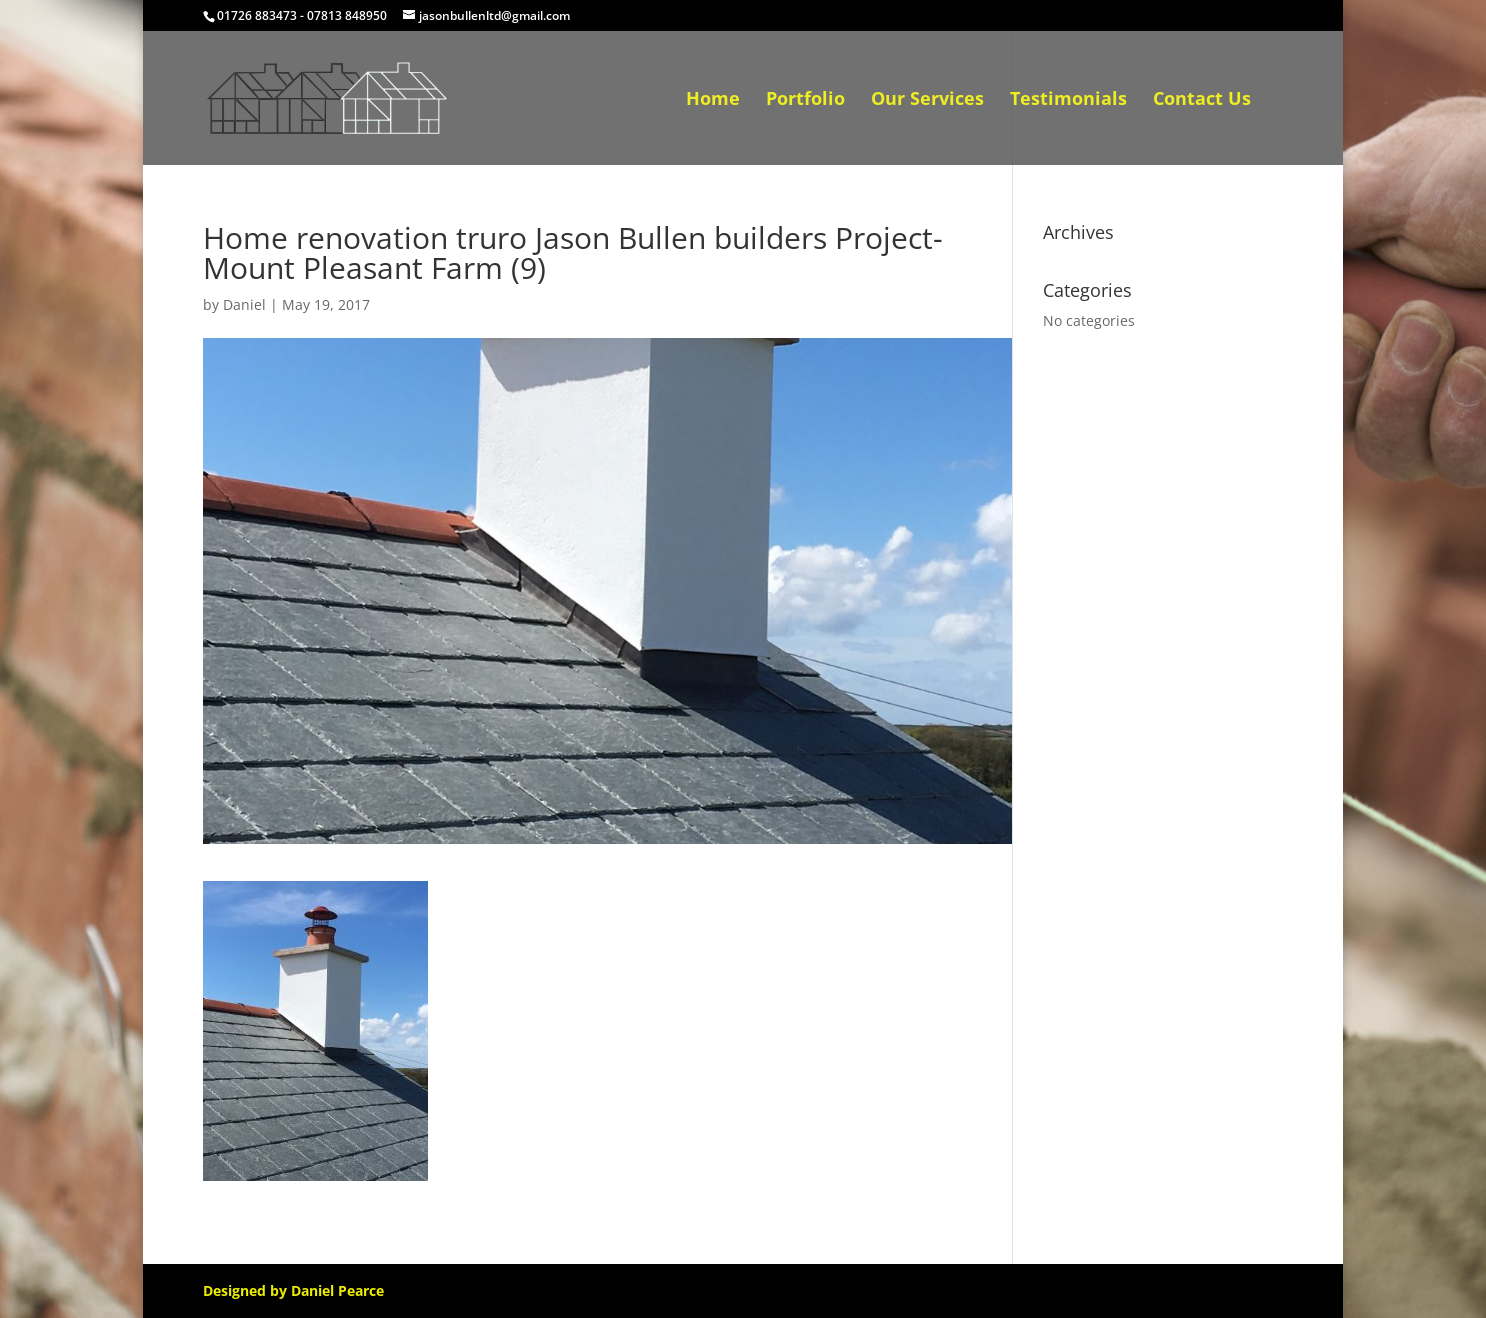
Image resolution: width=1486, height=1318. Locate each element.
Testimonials (1068, 100)
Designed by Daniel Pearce (293, 1290)
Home (713, 100)
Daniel (244, 304)
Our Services (927, 100)
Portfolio (805, 100)
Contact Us (1202, 100)
